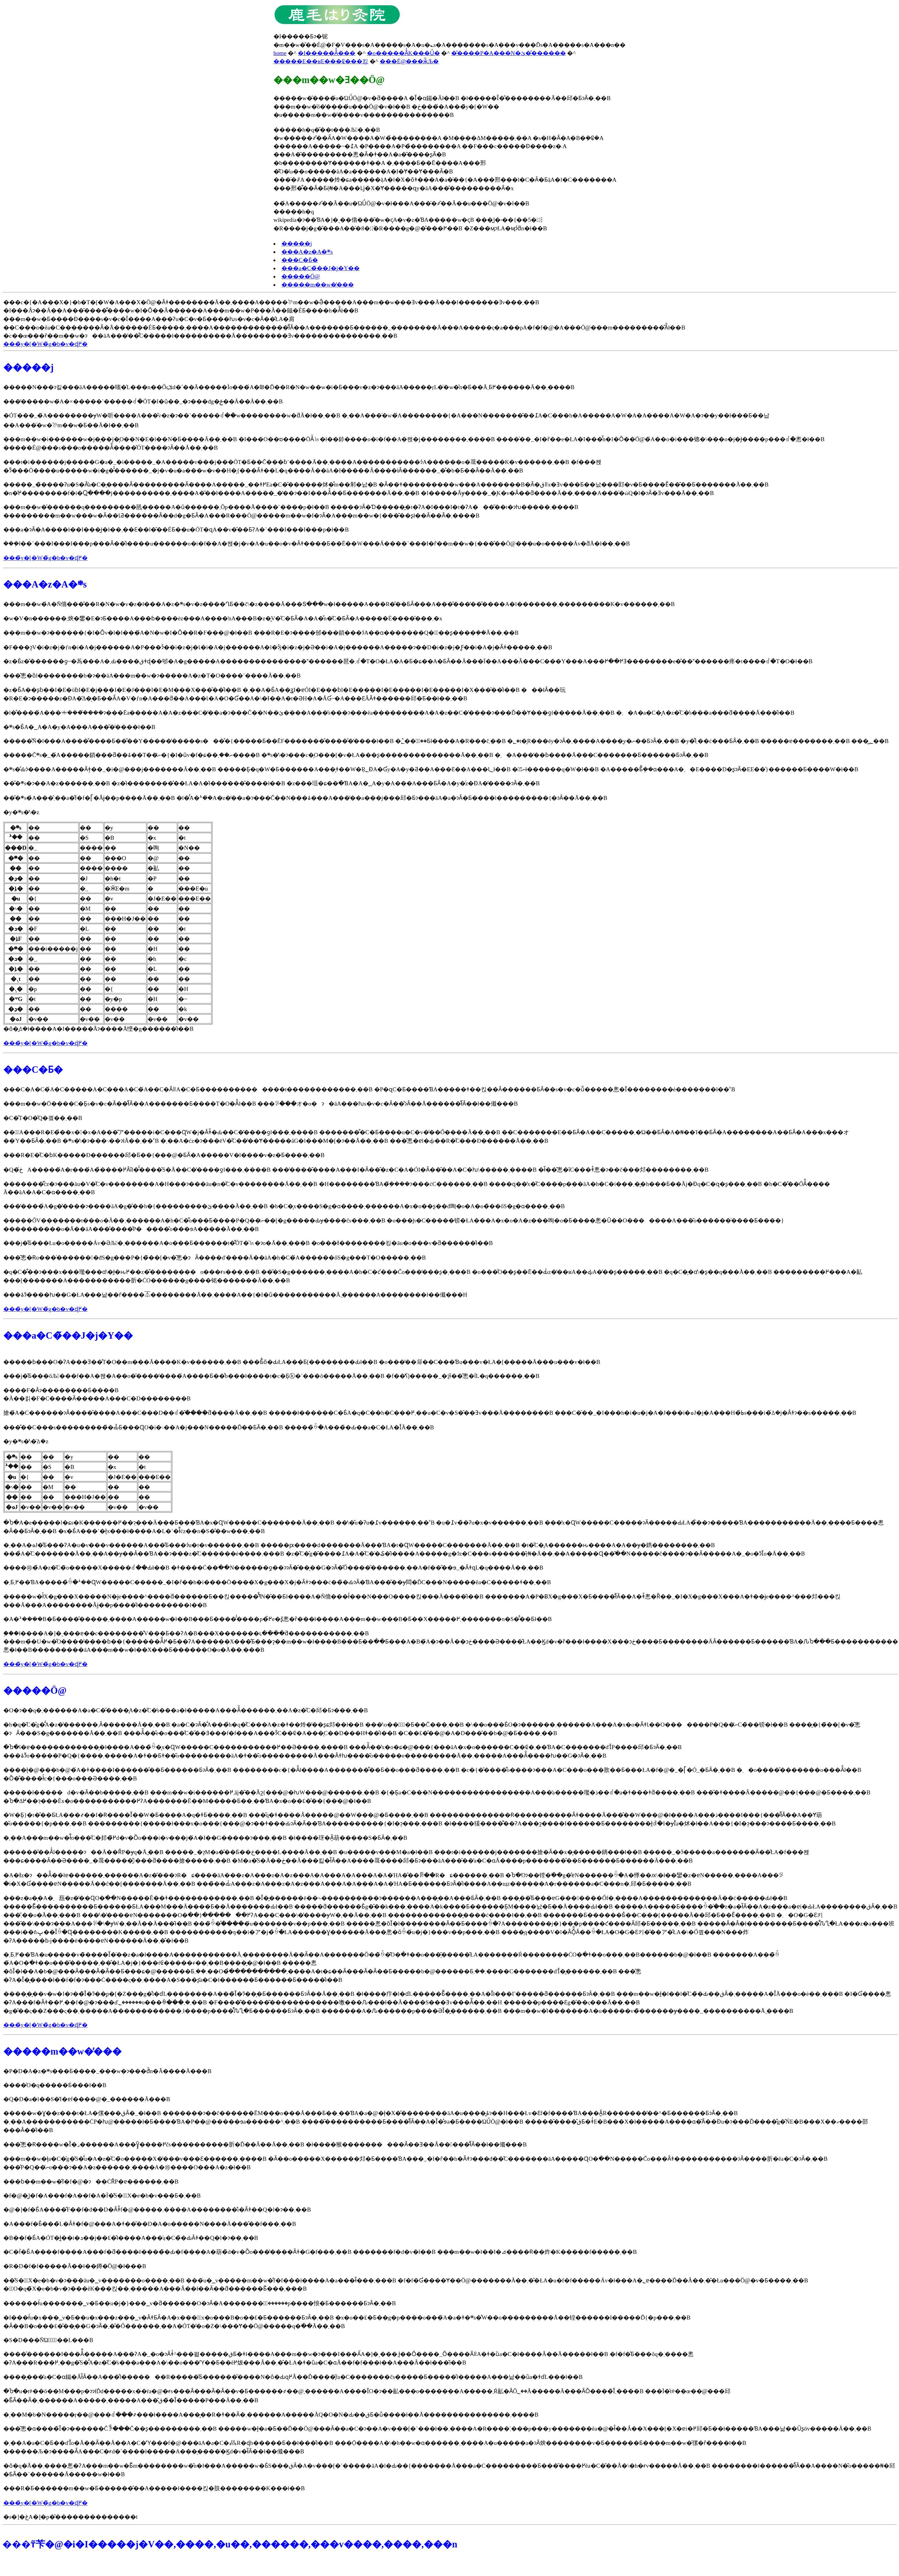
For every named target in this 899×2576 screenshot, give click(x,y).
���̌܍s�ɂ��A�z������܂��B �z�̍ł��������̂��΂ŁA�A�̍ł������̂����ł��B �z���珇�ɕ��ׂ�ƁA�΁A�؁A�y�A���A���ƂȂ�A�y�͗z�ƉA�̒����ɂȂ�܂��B (271, 783)
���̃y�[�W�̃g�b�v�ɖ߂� (45, 344)
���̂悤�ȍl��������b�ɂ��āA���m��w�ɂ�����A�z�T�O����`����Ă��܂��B (152, 675)
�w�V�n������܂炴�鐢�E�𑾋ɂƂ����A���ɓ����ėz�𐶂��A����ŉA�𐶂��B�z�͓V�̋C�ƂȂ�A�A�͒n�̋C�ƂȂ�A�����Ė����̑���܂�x (222, 618)
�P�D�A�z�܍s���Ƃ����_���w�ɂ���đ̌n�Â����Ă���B (107, 2071)
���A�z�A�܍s (307, 252)
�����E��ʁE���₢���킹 (321, 61)
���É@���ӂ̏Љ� (409, 61)
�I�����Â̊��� (326, 53)
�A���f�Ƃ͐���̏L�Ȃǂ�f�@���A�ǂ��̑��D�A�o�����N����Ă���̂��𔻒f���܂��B (149, 2224)
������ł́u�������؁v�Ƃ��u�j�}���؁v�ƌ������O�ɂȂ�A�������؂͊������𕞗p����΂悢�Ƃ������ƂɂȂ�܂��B (199, 2303)
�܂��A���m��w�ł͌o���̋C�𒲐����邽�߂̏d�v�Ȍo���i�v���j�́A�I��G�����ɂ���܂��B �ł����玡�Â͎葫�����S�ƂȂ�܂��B (205, 1838)
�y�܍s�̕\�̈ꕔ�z (25, 1441)
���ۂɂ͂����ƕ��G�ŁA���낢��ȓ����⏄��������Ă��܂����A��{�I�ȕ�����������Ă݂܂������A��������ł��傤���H (235, 1294)
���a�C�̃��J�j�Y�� (320, 268)
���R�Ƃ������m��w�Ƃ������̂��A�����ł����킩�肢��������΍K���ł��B (154, 2488)
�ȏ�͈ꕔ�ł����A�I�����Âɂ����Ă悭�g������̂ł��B (107, 927)
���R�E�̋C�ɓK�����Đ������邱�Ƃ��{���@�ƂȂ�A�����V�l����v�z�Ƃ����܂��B (164, 1155)
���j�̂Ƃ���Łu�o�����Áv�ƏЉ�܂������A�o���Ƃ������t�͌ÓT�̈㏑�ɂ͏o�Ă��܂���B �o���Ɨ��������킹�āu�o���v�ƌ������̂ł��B (248, 1243)
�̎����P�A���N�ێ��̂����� (508, 53)
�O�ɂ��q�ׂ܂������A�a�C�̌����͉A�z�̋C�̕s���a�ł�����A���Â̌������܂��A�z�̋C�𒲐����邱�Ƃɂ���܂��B (185, 1710)
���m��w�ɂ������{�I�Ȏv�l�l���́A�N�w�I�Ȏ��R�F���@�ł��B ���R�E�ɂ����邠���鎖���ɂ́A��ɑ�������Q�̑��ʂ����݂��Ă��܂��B (261, 632)
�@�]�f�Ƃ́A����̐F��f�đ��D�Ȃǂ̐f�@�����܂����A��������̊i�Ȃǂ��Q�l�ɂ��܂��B (157, 2209)
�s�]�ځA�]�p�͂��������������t (70, 2517)
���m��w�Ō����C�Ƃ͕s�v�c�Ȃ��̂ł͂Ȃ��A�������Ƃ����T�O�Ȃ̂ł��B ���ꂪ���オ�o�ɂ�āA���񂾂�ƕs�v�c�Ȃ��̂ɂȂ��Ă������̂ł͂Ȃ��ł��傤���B (260, 1103)
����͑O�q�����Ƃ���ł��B (54, 2085)
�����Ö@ (300, 276)
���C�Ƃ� (299, 260)
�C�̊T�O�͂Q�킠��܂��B (42, 1118)
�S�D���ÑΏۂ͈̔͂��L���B (48, 2340)
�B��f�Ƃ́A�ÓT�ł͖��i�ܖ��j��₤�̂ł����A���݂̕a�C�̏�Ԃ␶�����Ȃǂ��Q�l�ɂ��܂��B (130, 2238)
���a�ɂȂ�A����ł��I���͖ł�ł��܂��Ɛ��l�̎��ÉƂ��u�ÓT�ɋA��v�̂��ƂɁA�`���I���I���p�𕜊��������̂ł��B (176, 529)
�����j (296, 243)
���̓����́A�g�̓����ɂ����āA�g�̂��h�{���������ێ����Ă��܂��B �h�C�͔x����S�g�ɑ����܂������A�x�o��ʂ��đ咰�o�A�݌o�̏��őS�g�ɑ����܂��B (284, 1206)
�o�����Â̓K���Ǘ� (403, 53)
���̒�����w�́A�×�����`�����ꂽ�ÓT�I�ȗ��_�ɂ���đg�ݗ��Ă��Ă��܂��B (143, 401)
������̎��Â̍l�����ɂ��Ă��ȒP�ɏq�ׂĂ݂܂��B (84, 1852)
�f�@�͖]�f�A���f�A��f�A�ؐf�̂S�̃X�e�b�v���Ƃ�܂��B (102, 2195)
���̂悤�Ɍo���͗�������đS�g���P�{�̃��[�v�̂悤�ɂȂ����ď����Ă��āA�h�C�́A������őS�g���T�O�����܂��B (214, 1257)
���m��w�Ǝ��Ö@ (329, 80)
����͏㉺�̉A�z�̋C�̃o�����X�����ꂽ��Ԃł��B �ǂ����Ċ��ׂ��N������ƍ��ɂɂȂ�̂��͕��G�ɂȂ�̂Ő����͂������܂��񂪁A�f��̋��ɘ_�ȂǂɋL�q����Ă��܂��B (273, 1567)
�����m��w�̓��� (317, 284)
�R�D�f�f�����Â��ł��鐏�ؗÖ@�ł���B (74, 2266)
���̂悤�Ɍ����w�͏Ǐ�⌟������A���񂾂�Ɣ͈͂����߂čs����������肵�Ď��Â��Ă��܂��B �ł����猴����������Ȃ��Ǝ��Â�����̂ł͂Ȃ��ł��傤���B (265, 2144)
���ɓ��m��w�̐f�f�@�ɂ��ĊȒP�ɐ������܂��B (91, 2181)
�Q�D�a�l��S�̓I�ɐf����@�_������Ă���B (86, 2099)
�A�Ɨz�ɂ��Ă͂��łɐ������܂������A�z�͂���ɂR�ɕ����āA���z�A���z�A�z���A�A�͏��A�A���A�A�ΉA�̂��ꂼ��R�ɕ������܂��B (254, 1875)
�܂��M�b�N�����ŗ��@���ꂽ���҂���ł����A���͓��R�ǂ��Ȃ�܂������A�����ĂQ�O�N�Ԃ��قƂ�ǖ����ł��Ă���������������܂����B (270, 2414)
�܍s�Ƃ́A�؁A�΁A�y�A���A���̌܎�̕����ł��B (79, 727)
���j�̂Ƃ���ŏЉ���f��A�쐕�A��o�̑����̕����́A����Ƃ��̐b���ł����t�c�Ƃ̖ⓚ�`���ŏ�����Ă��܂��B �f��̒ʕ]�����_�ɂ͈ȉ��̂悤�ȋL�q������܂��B (271, 1376)
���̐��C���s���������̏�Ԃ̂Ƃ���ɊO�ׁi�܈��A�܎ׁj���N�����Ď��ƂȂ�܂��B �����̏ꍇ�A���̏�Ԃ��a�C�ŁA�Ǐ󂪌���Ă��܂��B (218, 1427)
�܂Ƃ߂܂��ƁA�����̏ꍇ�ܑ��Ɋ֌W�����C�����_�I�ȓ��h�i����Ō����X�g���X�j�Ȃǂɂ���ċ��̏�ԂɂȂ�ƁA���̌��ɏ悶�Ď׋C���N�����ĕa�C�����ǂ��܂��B (277, 1582)
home (280, 53)
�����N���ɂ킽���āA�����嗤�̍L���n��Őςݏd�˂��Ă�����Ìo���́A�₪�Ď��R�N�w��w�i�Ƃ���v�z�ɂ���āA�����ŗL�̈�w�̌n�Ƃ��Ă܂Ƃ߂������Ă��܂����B (288, 387)
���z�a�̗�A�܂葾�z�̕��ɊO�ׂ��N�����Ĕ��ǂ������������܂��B (129, 1898)
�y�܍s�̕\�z (21, 812)
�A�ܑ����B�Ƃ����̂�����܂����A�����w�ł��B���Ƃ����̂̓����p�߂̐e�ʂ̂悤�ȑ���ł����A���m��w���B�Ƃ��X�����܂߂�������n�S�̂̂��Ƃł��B (277, 1619)
